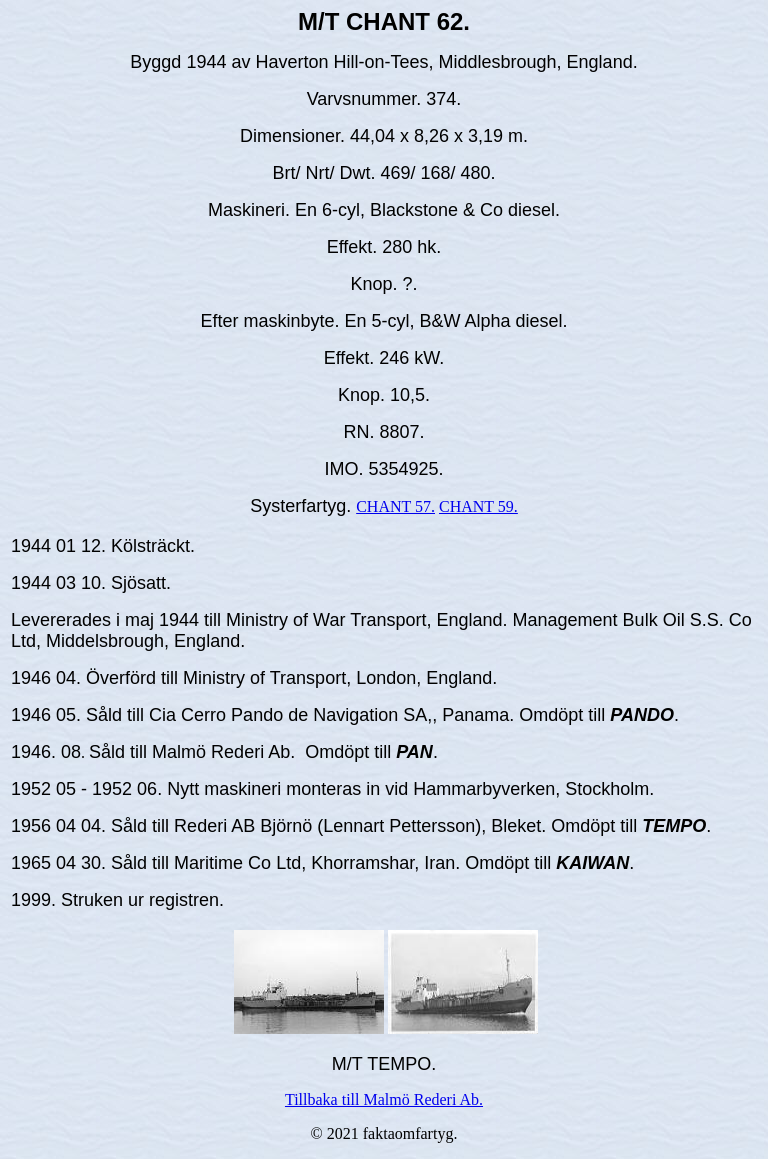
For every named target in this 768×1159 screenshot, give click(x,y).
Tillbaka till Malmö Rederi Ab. (384, 1099)
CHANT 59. (478, 506)
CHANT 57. (395, 506)
